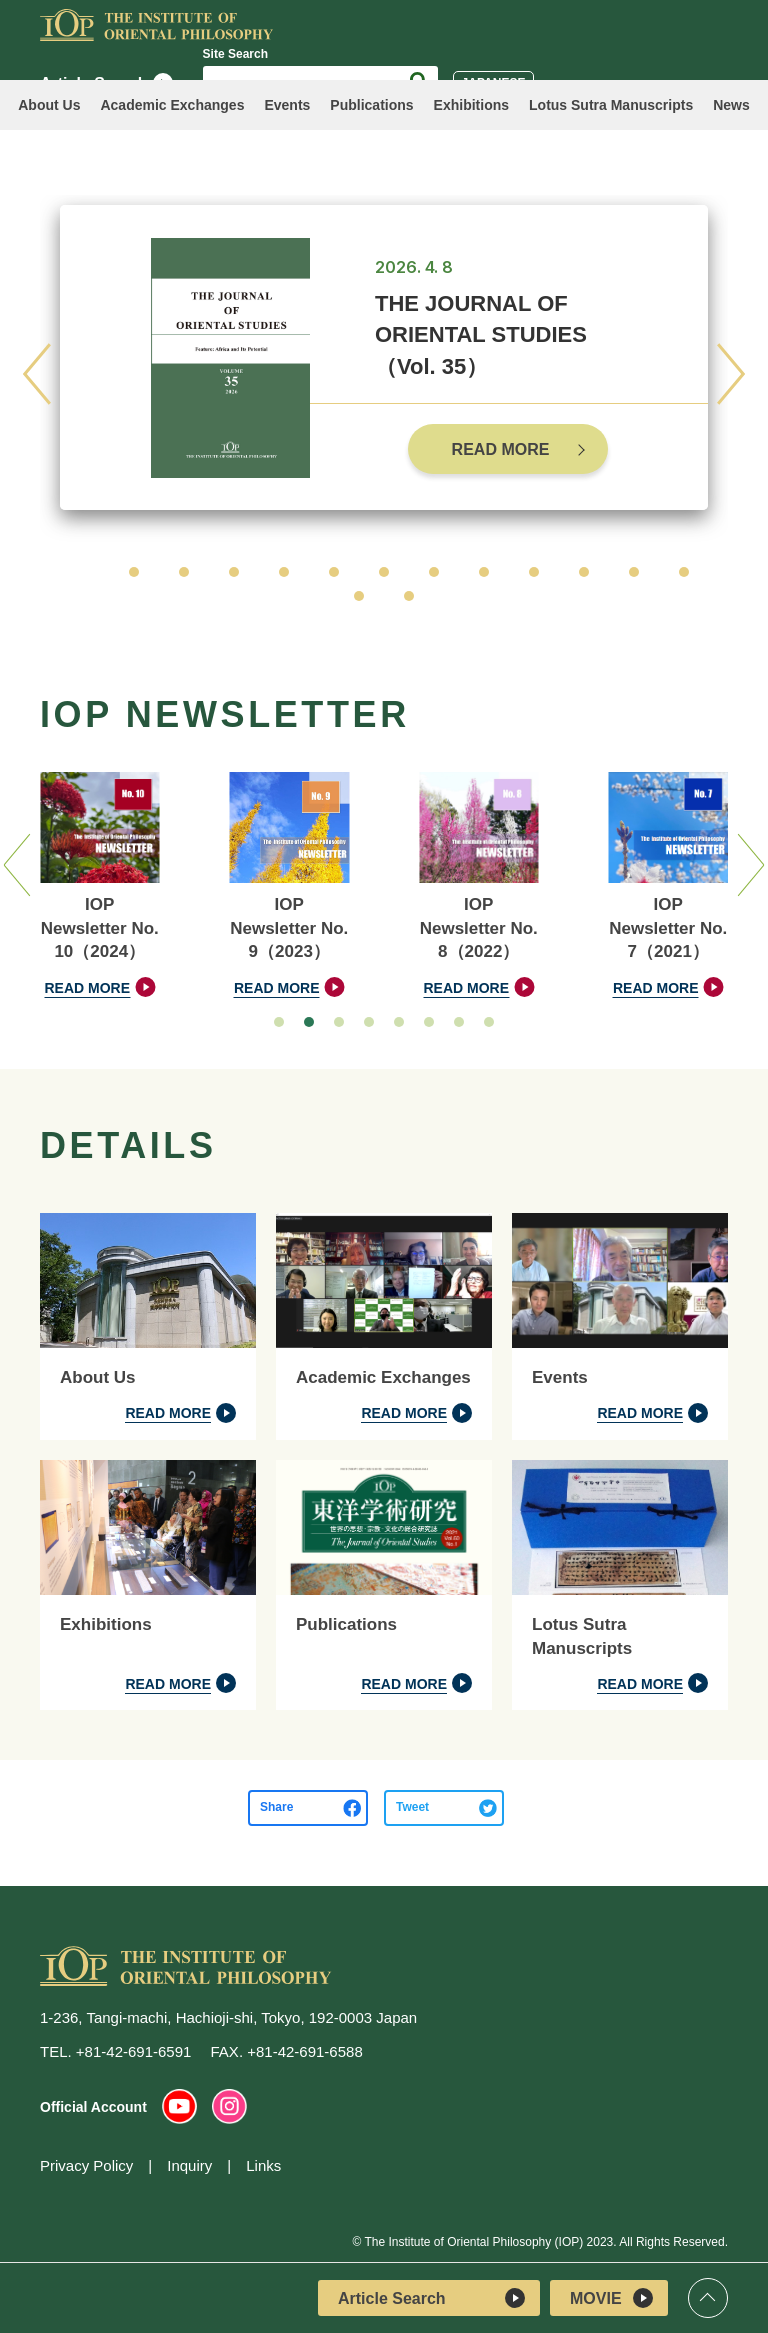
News (731, 105)
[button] (84, 572)
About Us (49, 105)
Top (708, 2298)
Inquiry (189, 2165)
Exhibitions (471, 105)
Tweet (412, 1807)
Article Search (431, 2298)
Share (276, 1807)
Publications (371, 105)
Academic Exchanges (172, 105)
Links (263, 2165)
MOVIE (611, 2298)
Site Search (235, 54)
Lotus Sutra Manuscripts (611, 105)
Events (287, 105)
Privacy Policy (86, 2165)
